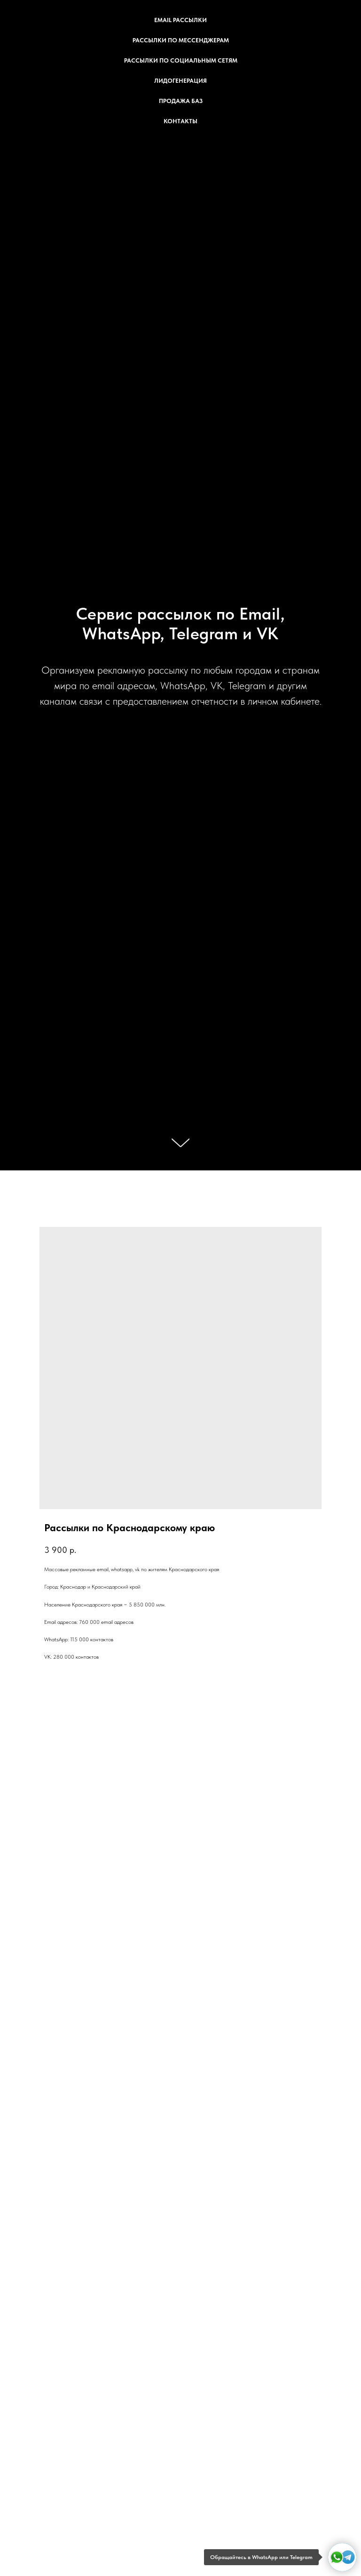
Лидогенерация (180, 80)
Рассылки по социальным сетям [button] (180, 60)
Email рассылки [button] (180, 20)
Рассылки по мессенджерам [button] (181, 40)
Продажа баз (181, 100)
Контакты (180, 121)
